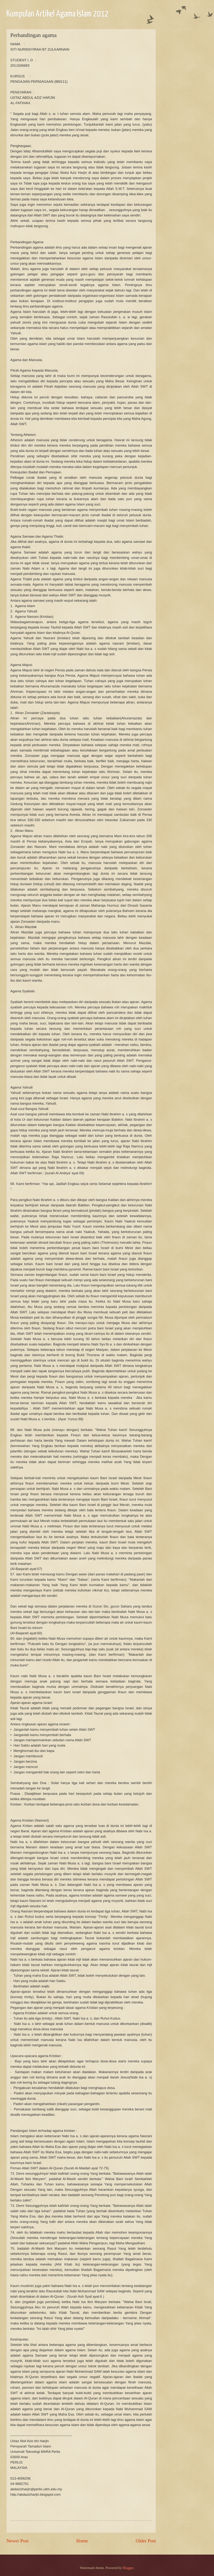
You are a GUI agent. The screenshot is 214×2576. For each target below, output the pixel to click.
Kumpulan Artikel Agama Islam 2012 (57, 14)
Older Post (146, 2540)
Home (82, 2540)
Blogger (128, 2568)
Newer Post (17, 2540)
